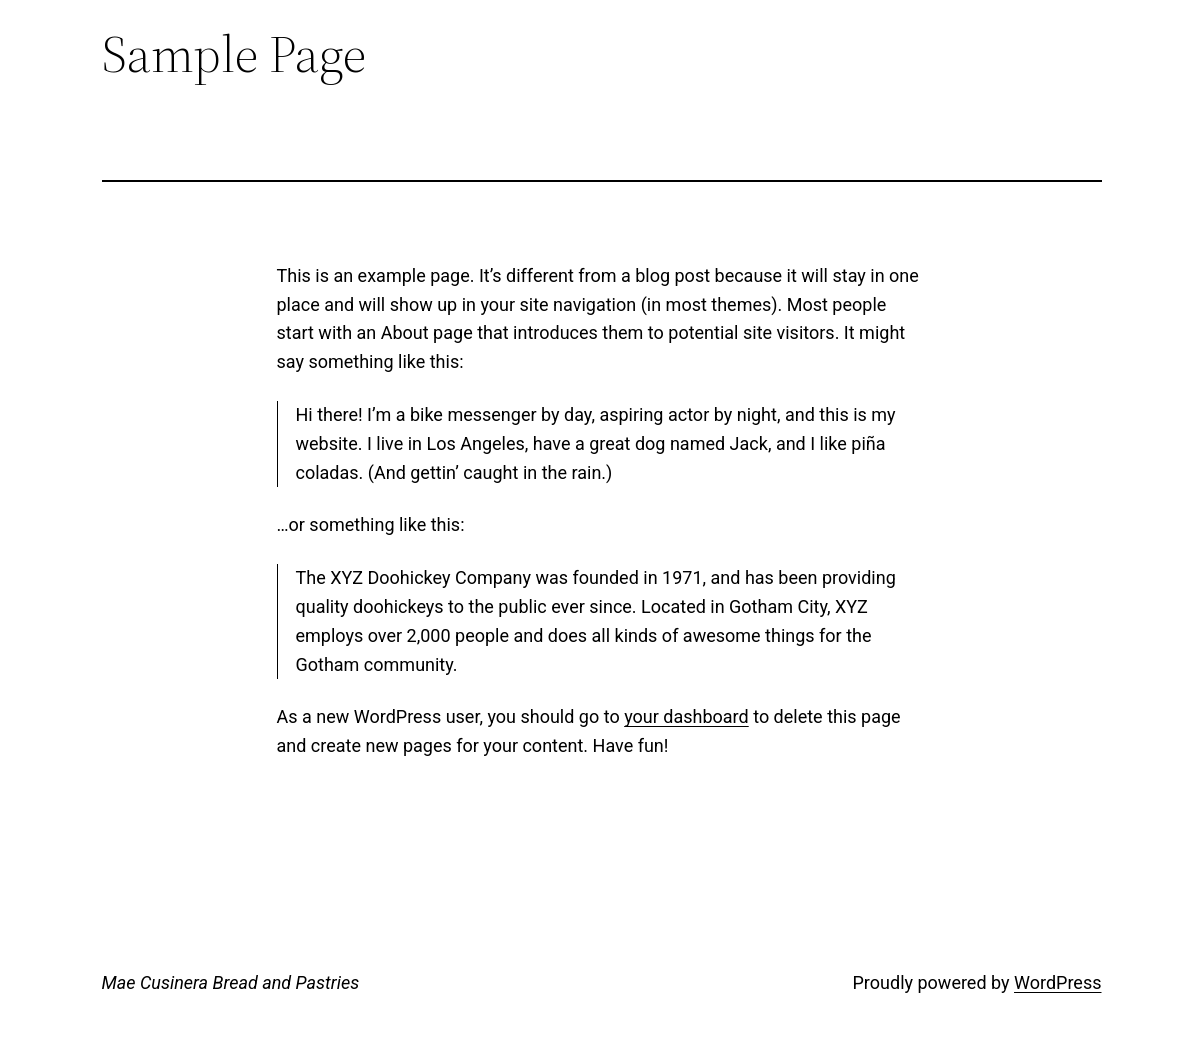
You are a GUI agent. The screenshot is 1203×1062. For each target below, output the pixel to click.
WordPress (1057, 982)
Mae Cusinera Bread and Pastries (231, 982)
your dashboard (686, 716)
